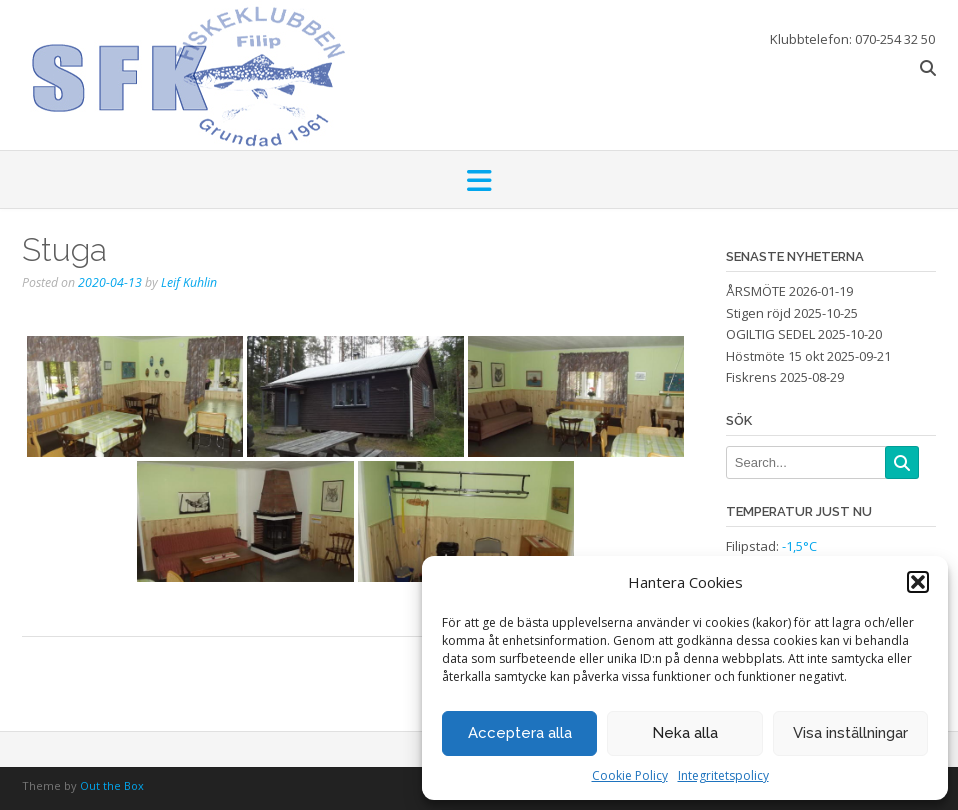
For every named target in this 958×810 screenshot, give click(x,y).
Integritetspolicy (723, 775)
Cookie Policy (630, 775)
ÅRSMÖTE (756, 291)
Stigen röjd (758, 313)
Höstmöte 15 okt (775, 356)
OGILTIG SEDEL (770, 334)
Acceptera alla (520, 733)
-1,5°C (799, 546)
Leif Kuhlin (189, 282)
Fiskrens (751, 377)
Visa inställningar (850, 733)
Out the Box (112, 785)
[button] (918, 582)
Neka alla (685, 733)
